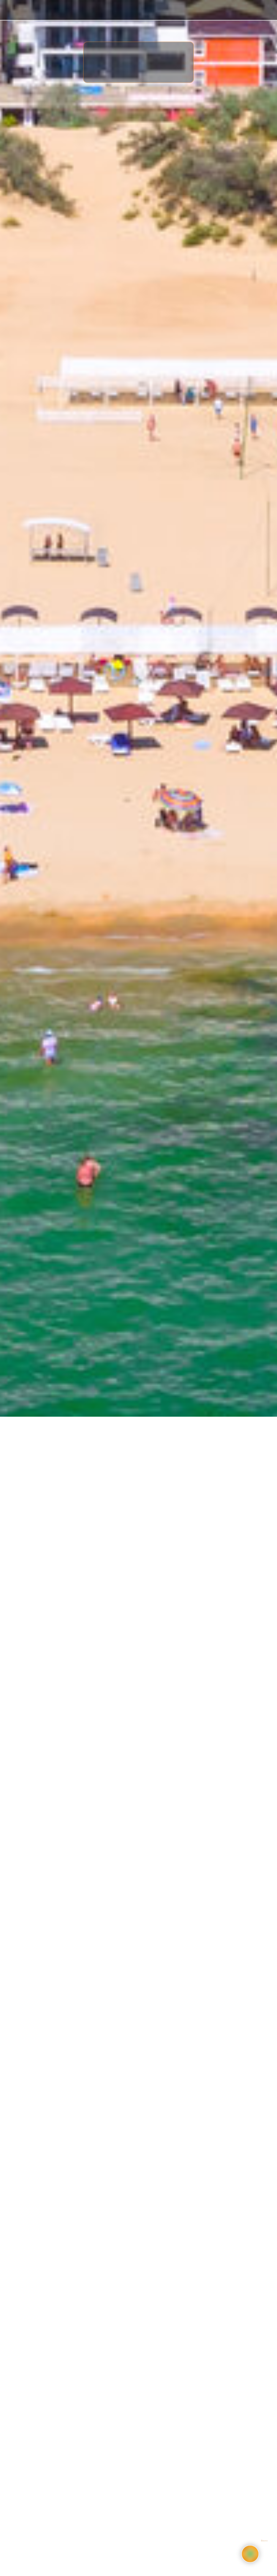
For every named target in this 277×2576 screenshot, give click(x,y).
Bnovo (264, 2540)
